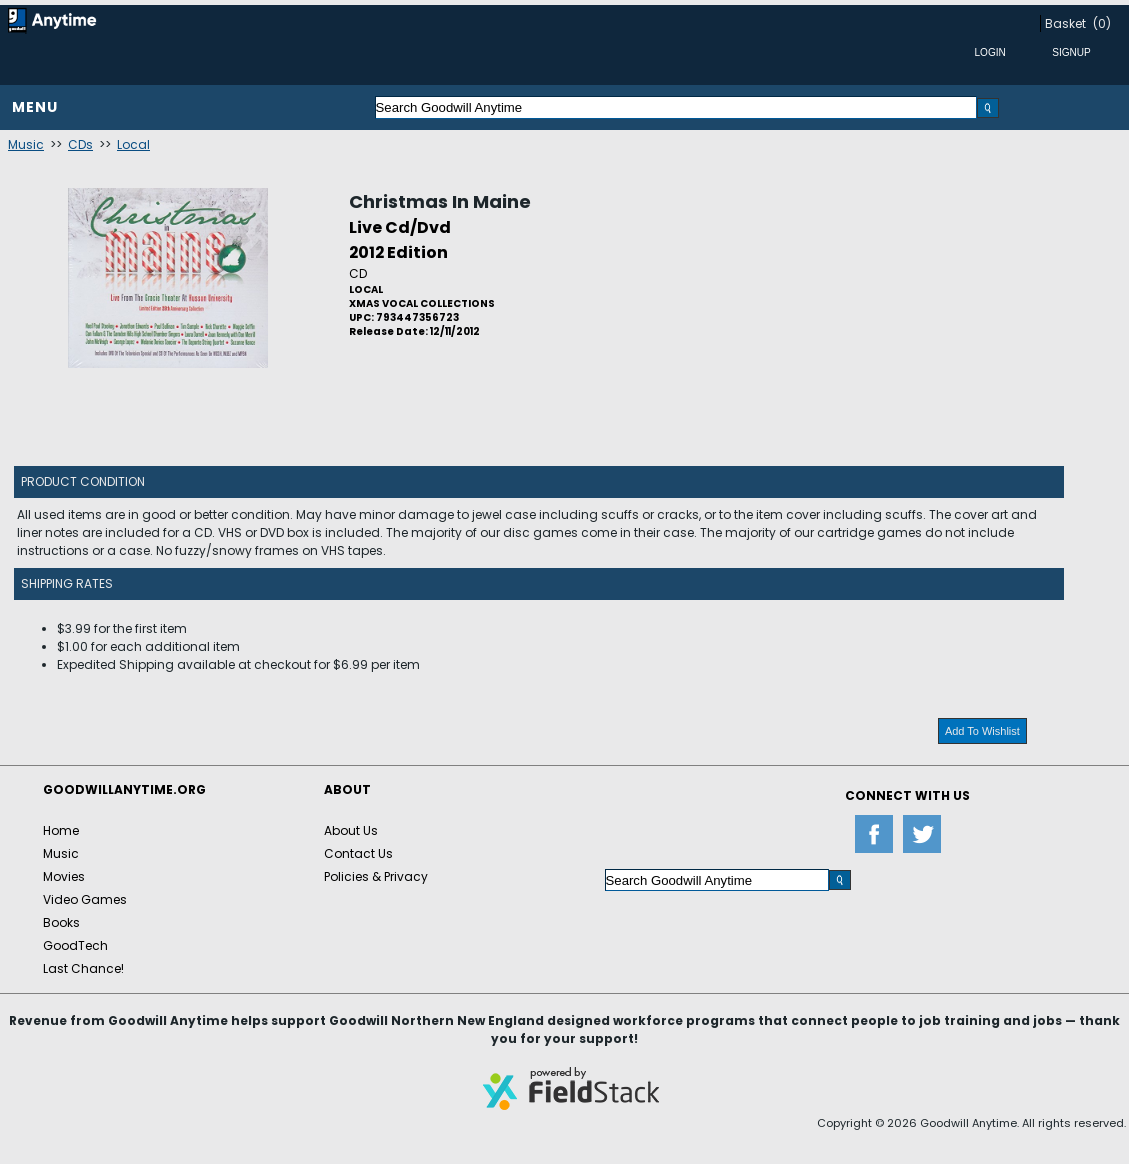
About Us (351, 830)
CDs (80, 144)
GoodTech (75, 945)
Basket (1065, 23)
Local (133, 144)
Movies (64, 876)
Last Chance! (83, 968)
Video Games (85, 899)
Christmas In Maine (440, 201)
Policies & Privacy (376, 876)
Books (61, 922)
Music (26, 144)
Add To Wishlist (982, 731)
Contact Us (358, 853)
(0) (1102, 23)
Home (61, 830)
